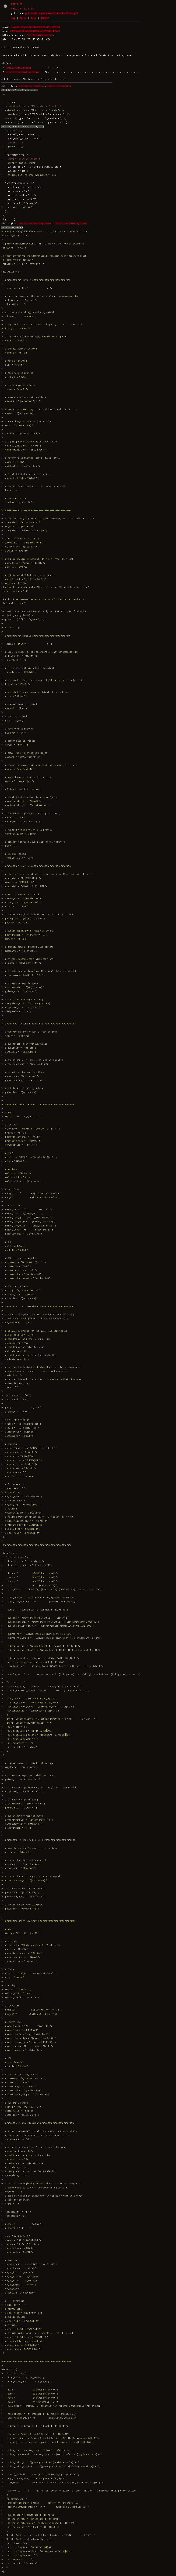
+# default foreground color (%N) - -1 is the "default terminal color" (45, 231)
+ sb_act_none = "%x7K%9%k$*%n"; (21, 1533)
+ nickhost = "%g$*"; (15, 377)
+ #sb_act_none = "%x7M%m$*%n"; (21, 1529)
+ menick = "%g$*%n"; (15, 583)
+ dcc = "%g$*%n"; (12, 1246)
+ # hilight (9, 1508)
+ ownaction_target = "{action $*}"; (24, 1064)
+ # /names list (11, 1205)
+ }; (4, 1678)
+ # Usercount (10, 1444)
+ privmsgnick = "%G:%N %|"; (19, 991)
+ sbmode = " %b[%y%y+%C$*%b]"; (21, 1423)
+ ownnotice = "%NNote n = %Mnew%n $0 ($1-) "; (30, 1128)
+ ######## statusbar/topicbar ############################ (38, 1306)
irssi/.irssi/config (18, 67)
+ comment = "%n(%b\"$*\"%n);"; (21, 401)
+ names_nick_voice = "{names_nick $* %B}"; (28, 1225)
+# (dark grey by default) (17, 259)
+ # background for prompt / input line (26, 1339)
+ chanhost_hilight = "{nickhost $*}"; (26, 449)
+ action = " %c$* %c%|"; (17, 1035)
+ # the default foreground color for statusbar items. (35, 1318)
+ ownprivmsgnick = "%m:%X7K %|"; (22, 1007)
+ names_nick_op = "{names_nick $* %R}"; (26, 1217)
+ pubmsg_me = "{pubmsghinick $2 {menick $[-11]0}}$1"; (37, 1634)
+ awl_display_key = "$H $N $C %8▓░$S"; (27, 1731)
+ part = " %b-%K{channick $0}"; (29, 1577)
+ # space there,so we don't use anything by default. (34, 1371)
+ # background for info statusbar (22, 1347)
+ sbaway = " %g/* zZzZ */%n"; (20, 1428)
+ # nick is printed (14, 360)
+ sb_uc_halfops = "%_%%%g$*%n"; (21, 1460)
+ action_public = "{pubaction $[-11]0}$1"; (30, 1710)
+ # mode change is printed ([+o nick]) (26, 421)
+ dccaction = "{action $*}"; (20, 1298)
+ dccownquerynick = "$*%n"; (19, 1270)
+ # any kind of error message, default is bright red (34, 336)
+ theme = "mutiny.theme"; (19, 163)
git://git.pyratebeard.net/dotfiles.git (51, 13)
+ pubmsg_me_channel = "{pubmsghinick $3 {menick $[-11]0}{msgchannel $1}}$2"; (52, 1638)
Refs (33, 18)
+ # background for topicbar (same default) (28, 1355)
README (44, 18)
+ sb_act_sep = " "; (14, 1488)
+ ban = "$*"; (10, 490)
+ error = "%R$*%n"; (14, 340)
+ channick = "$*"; (13, 462)
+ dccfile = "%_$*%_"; (15, 1250)
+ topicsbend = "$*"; (15, 1399)
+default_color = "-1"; (15, 235)
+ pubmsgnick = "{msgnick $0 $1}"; (23, 563)
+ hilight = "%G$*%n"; (15, 328)
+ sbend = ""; (10, 1387)
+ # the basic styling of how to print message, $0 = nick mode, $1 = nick (47, 518)
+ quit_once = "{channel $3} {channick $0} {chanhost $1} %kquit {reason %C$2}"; (53, 1589)
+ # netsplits (10, 1189)
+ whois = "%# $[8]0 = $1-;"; (22, 1116)
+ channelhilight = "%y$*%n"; (20, 478)
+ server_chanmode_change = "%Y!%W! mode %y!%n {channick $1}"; (45, 1690)
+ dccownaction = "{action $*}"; (22, 1274)
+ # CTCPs (7, 1153)
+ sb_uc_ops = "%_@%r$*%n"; (18, 1456)
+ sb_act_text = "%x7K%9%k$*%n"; (21, 1496)
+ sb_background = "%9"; (16, 1322)
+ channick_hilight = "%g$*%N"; (21, 445)
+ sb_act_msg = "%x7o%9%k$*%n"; (21, 1504)
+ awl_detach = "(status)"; (20, 203)
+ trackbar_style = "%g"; (17, 502)
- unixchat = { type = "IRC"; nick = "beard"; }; (32, 106)
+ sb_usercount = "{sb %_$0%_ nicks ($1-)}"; (29, 1448)
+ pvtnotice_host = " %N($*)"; (20, 1140)
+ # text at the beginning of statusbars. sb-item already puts (40, 1367)
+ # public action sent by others (22, 1088)
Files (22, 18)
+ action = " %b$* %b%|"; (17, 1852)
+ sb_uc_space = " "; (14, 1472)
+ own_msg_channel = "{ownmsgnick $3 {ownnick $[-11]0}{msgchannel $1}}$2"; (50, 1621)
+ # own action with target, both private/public (32, 1060)
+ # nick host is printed (17, 373)
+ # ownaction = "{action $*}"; (21, 1048)
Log (13, 18)
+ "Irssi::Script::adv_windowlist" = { (26, 1722)
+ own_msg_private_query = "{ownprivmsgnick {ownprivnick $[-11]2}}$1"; (47, 1626)
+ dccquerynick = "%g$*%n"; (18, 1294)
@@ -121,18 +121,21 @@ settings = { (22, 126)
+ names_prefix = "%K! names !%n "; (26, 1209)
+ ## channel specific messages (20, 433)
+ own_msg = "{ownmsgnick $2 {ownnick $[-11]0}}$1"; (35, 1617)
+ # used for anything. (15, 1383)
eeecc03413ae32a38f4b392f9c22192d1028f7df (35, 27)
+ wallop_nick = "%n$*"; (17, 1177)
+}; (3, 1537)
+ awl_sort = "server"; (17, 207)
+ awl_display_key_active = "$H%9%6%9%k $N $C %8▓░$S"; (36, 1735)
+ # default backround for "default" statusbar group (34, 1331)
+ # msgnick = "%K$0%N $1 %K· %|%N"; (24, 530)
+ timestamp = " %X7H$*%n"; (18, 316)
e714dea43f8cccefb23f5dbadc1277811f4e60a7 (35, 31)
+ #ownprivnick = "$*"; (16, 1011)
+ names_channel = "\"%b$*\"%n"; (21, 1233)
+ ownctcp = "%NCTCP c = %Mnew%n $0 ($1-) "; (29, 1157)
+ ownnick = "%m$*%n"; (15, 551)
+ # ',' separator (12, 1484)
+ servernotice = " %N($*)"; (19, 1145)
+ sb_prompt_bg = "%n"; (16, 1343)
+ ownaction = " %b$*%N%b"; (18, 1052)
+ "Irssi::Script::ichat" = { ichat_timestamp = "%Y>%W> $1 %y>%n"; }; (49, 1718)
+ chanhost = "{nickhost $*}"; (20, 466)
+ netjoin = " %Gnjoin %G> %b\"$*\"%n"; (30, 1197)
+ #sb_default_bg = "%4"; (17, 1335)
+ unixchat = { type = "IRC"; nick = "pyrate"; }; (32, 110)
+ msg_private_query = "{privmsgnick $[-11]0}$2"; (34, 1662)
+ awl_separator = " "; (17, 1743)
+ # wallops (9, 1169)
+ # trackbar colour (13, 498)
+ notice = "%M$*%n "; (15, 1132)
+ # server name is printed (18, 385)
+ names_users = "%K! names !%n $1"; (27, 1229)
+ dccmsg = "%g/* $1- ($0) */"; (21, 1290)
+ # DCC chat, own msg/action (19, 1258)
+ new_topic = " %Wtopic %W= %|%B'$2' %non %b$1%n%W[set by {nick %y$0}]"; (52, 1666)
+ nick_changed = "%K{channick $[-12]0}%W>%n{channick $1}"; (40, 1597)
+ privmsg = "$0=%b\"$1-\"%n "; (21, 963)
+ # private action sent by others (22, 1072)
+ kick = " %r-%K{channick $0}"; (29, 1581)
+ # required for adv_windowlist (21, 1525)
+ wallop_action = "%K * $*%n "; (22, 1181)
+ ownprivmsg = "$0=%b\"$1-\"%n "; (23, 975)
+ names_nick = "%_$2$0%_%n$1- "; (22, 1213)
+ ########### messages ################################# (36, 510)
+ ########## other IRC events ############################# (38, 1104)
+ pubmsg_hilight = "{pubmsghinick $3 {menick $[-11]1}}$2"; (40, 1646)
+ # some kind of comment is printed (24, 397)
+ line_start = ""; (13, 304)
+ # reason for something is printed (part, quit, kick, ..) (39, 409)
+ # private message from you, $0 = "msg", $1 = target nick (38, 971)
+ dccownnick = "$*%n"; (16, 1266)
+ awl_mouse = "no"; (15, 1727)
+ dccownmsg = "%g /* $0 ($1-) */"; (23, 1262)
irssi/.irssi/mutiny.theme (22, 72)
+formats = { (9, 1553)
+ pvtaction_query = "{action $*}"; (24, 1080)
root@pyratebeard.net (40, 35)
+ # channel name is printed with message (27, 947)
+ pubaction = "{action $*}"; (20, 1092)
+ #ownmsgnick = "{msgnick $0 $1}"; (24, 542)
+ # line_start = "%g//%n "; (19, 300)
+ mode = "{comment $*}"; (17, 425)
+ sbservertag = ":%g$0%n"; (18, 1432)
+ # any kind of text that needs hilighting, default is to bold (41, 324)
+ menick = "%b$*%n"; (15, 938)
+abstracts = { (10, 272)
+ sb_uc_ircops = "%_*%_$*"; (19, 1452)
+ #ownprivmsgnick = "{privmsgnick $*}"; (27, 1003)
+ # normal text (11, 1492)
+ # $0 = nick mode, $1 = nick (20, 538)
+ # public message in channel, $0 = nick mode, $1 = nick (37, 559)
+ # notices (9, 1124)
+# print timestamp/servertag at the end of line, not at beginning (42, 243)
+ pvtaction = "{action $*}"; (20, 1076)
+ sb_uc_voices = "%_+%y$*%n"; (20, 1464)
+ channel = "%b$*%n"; (15, 352)
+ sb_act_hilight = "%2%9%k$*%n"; (22, 1512)
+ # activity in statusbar (18, 1476)
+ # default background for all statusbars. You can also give (39, 1314)
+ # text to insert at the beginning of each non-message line (40, 296)
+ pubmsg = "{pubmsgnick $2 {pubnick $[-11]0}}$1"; (34, 1609)
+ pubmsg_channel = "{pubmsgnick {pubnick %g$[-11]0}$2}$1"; (40, 1658)
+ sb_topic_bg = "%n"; (15, 1359)
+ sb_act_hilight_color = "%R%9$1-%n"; (25, 1520)
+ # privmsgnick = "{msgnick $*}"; (23, 987)
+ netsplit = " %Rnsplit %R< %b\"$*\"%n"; (31, 1193)
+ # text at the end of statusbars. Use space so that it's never (41, 1379)
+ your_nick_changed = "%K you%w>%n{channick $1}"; (39, 1601)
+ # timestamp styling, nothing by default (28, 312)
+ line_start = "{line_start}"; (22, 1561)
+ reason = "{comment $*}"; (18, 413)
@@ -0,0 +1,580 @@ (12, 227)
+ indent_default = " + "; (26, 288)
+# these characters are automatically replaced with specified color (43, 255)
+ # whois (7, 1112)
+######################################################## (36, 1545)
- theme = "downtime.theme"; (20, 158)
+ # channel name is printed (19, 348)
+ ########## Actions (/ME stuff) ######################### (38, 1023)
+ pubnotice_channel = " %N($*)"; (22, 1136)
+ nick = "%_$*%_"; (13, 365)
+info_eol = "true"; (13, 247)
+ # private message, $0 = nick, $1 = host (28, 959)
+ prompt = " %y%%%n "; (22, 1407)
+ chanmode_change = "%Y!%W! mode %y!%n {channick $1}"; (41, 1686)
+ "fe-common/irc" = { (15, 1682)
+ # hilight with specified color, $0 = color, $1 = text (37, 1516)
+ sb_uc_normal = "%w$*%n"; (18, 1468)
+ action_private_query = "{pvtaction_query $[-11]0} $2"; (39, 1706)
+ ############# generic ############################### (35, 280)
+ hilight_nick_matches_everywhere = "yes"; (30, 175)
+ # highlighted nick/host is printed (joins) (30, 441)
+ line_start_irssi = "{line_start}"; (26, 1565)
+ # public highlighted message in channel (28, 575)
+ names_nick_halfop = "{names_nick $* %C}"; (29, 1221)
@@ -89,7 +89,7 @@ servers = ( (19, 90)
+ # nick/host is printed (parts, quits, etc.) (30, 457)
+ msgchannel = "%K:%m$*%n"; (19, 951)
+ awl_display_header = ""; (19, 1739)
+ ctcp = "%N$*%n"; (13, 1161)
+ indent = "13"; (13, 146)
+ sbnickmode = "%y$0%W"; (17, 1436)
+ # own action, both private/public (24, 1043)
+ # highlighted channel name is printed (26, 474)
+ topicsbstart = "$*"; (16, 1395)
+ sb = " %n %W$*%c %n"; (16, 1419)
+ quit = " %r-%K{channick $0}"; (29, 1585)
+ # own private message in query (22, 999)
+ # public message (13, 1500)
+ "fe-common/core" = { (16, 1557)
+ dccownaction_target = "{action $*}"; (26, 1278)
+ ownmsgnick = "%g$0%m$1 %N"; (20, 546)
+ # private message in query (19, 983)
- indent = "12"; (13, 142)
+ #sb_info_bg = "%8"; (15, 1351)
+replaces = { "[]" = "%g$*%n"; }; (22, 264)
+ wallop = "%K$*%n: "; (16, 1173)
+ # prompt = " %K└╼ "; (16, 1411)
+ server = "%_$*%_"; (14, 389)
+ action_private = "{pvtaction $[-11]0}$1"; (31, 1702)
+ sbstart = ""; (11, 1375)
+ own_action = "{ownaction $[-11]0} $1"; (29, 1698)
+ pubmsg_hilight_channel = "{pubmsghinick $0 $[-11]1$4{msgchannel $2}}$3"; (50, 1650)
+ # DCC (6, 1242)
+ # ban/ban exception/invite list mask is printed (33, 486)
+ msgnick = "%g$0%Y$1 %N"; (18, 526)
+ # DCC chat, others (14, 1286)
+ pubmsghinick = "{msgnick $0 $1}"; (24, 579)
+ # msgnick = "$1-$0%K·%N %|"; (21, 522)
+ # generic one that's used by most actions (29, 1031)
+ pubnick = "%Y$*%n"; (15, 567)
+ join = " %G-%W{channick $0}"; (29, 1573)
